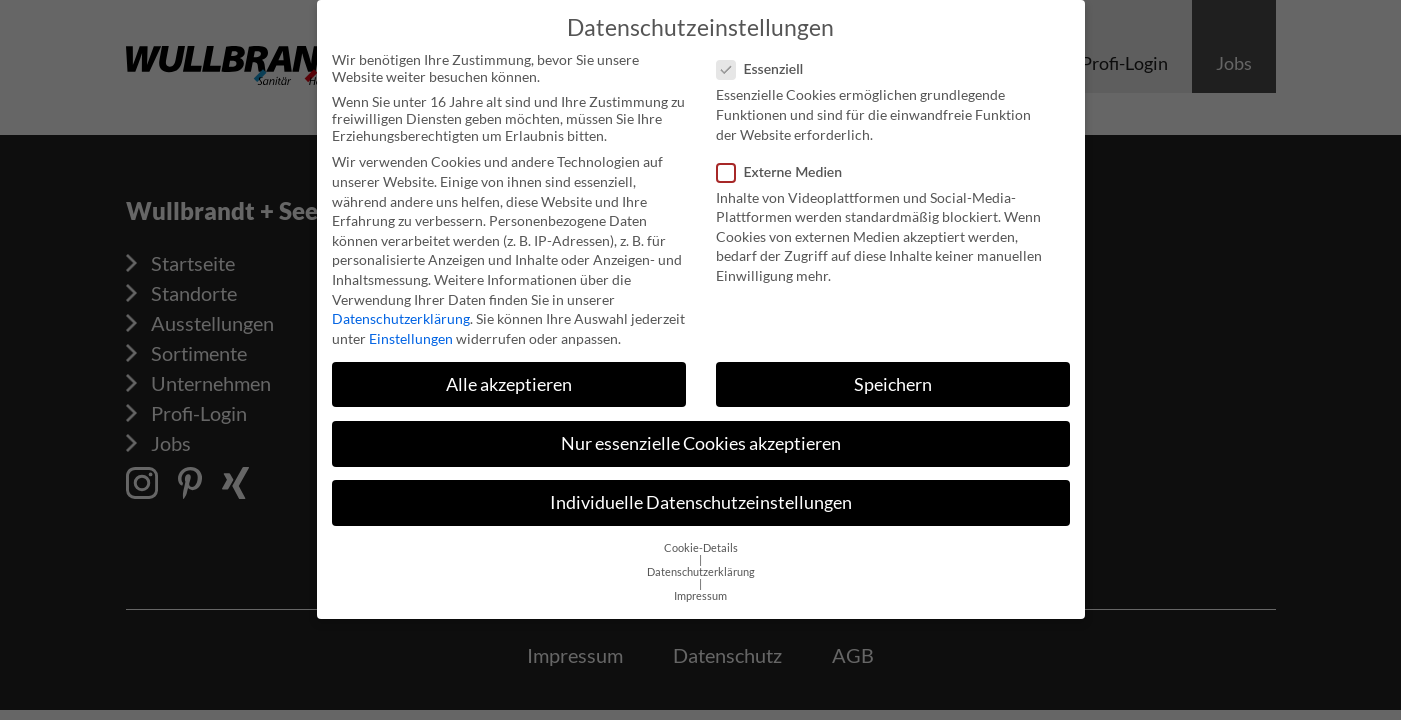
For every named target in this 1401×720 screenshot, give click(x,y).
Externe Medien (786, 162)
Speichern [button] (893, 376)
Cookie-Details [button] (701, 540)
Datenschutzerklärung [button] (701, 564)
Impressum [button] (700, 588)
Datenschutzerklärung (401, 310)
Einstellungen (411, 330)
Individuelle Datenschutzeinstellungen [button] (701, 494)
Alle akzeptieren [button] (509, 376)
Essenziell (766, 60)
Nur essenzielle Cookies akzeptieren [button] (701, 435)
